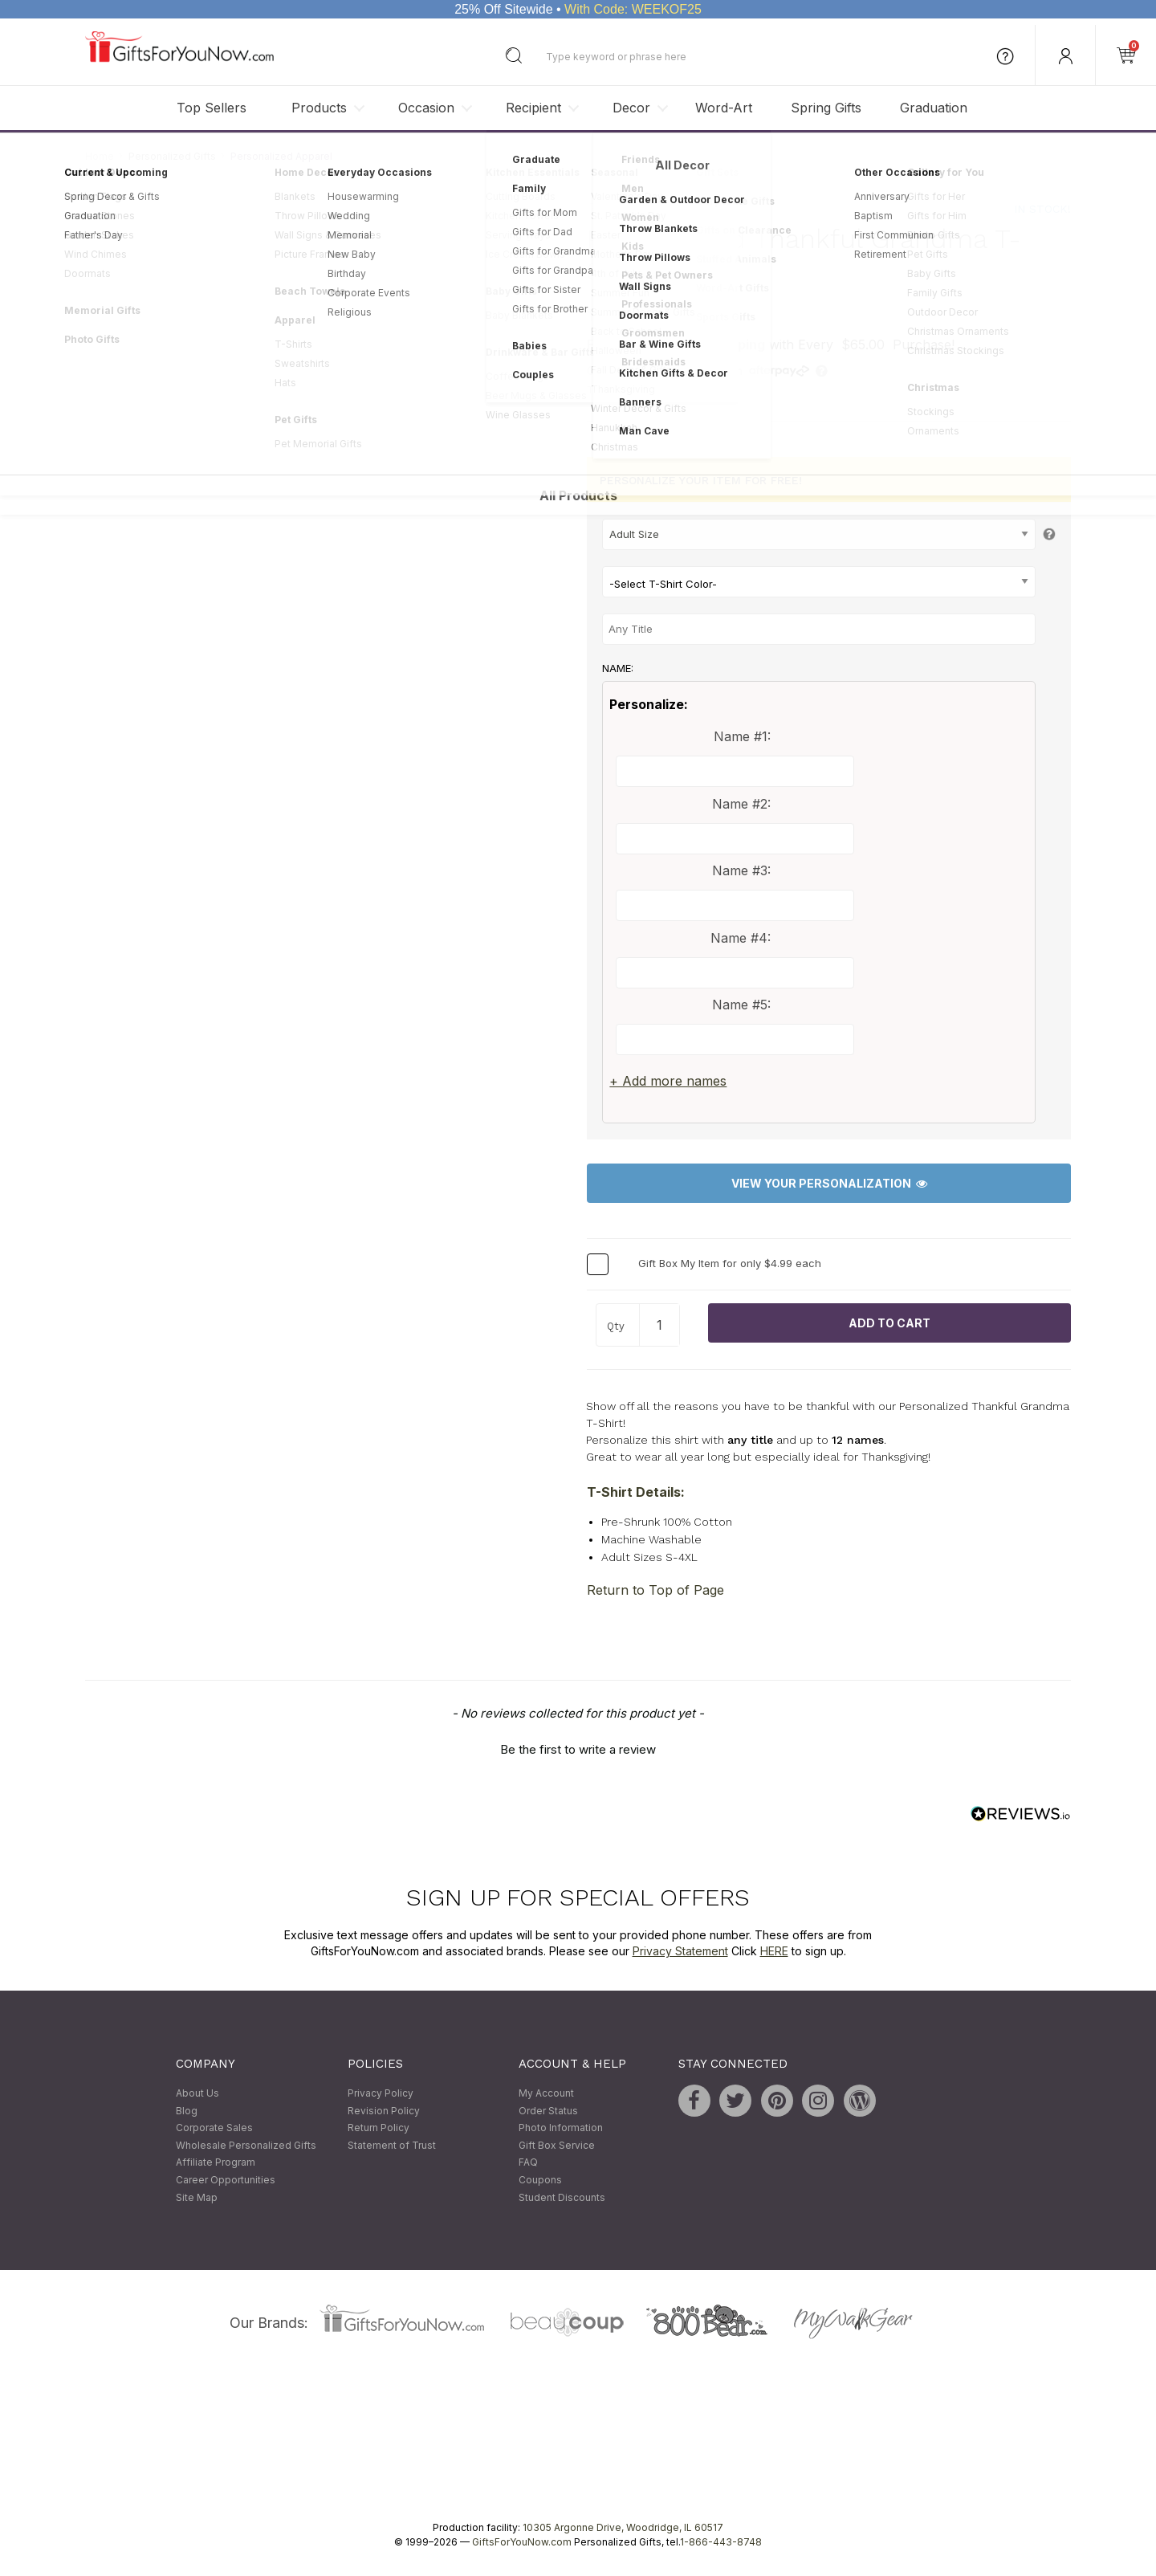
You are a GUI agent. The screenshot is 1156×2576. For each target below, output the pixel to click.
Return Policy (378, 2128)
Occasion (426, 108)
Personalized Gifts (172, 156)
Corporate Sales (214, 2128)
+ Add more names (668, 1082)
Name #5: (741, 1005)
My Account (546, 2093)
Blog (186, 2111)
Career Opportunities (225, 2180)
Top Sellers (211, 108)
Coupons (540, 2180)
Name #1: (742, 736)
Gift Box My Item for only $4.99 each (729, 1263)
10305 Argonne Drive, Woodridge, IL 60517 (623, 2528)
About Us (197, 2093)
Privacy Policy (380, 2093)
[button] (578, 1748)
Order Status (548, 2111)
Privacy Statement (680, 1951)
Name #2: (741, 804)
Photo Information (561, 2128)
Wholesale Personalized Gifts (246, 2145)
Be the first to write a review (578, 1750)
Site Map (197, 2197)
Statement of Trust (392, 2145)
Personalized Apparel (281, 156)
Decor (631, 108)
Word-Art (723, 108)
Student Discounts (562, 2197)
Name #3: (741, 870)
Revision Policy (384, 2111)
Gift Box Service (557, 2145)
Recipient (533, 108)
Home (99, 156)
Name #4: (740, 938)
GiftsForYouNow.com (522, 2543)
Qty (616, 1326)
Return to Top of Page (655, 1591)
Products (319, 108)
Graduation (933, 108)
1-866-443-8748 (721, 2543)
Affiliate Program (215, 2163)
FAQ (528, 2163)
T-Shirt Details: (636, 1492)
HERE (774, 1951)
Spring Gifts (826, 108)
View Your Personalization (829, 1184)
